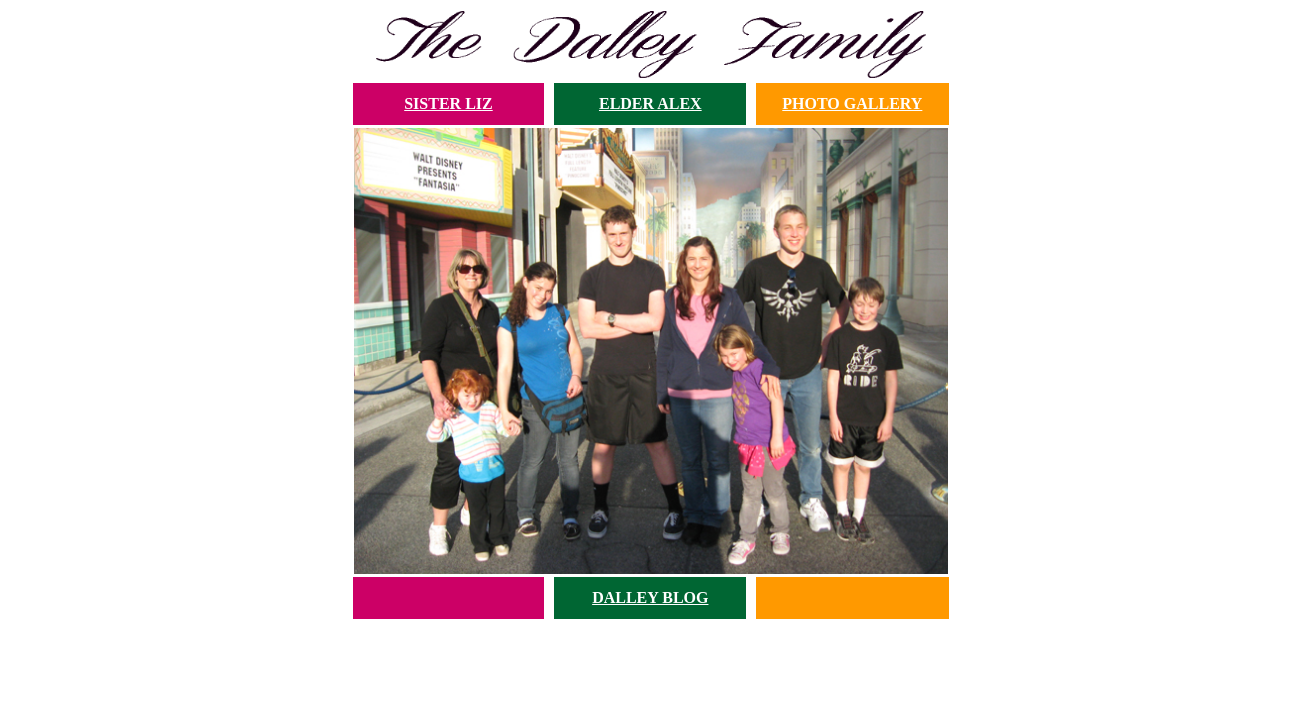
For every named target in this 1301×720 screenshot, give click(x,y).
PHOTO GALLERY (852, 103)
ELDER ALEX (650, 103)
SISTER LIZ (448, 103)
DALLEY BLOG (650, 597)
